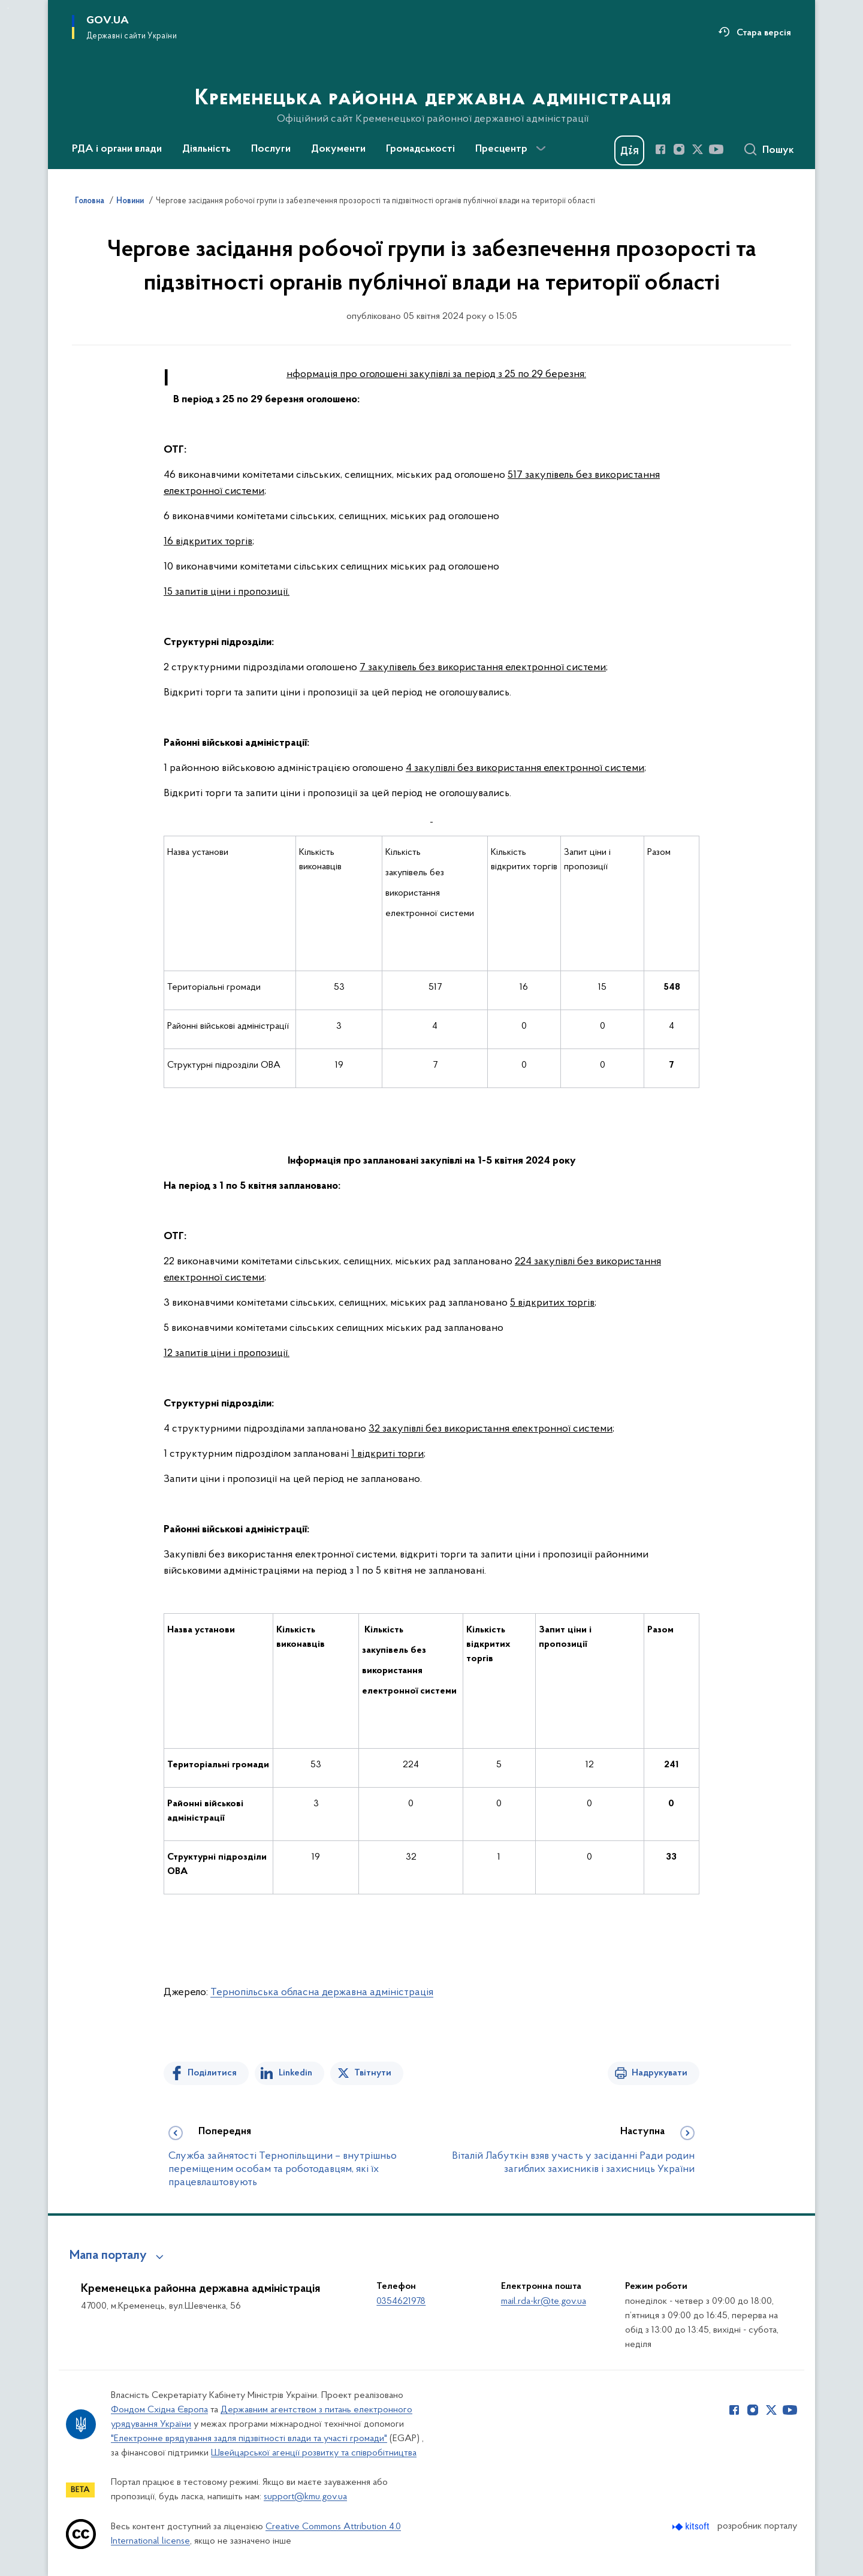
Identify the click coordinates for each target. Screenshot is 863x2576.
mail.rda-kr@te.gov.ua (543, 2301)
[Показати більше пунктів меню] (541, 149)
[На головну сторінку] (432, 83)
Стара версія (764, 33)
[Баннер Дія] (629, 150)
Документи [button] (338, 149)
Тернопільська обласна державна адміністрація (321, 1992)
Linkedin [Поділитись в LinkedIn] (295, 2073)
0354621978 (401, 2301)
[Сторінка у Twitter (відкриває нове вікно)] (697, 149)
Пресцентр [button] (501, 149)
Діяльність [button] (206, 149)
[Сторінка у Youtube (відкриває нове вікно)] (716, 149)
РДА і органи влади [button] (117, 149)
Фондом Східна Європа (159, 2410)
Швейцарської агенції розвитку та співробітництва (314, 2453)
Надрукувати (659, 2073)
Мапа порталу (108, 2255)
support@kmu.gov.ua (305, 2497)
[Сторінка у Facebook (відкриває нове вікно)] (660, 149)
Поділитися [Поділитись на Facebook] (212, 2073)
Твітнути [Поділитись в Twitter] (372, 2073)
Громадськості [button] (420, 149)
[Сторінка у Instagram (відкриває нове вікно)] (679, 149)
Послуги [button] (271, 149)
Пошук (778, 150)
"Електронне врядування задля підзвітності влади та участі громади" (249, 2439)
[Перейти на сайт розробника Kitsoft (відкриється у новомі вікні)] (691, 2526)
